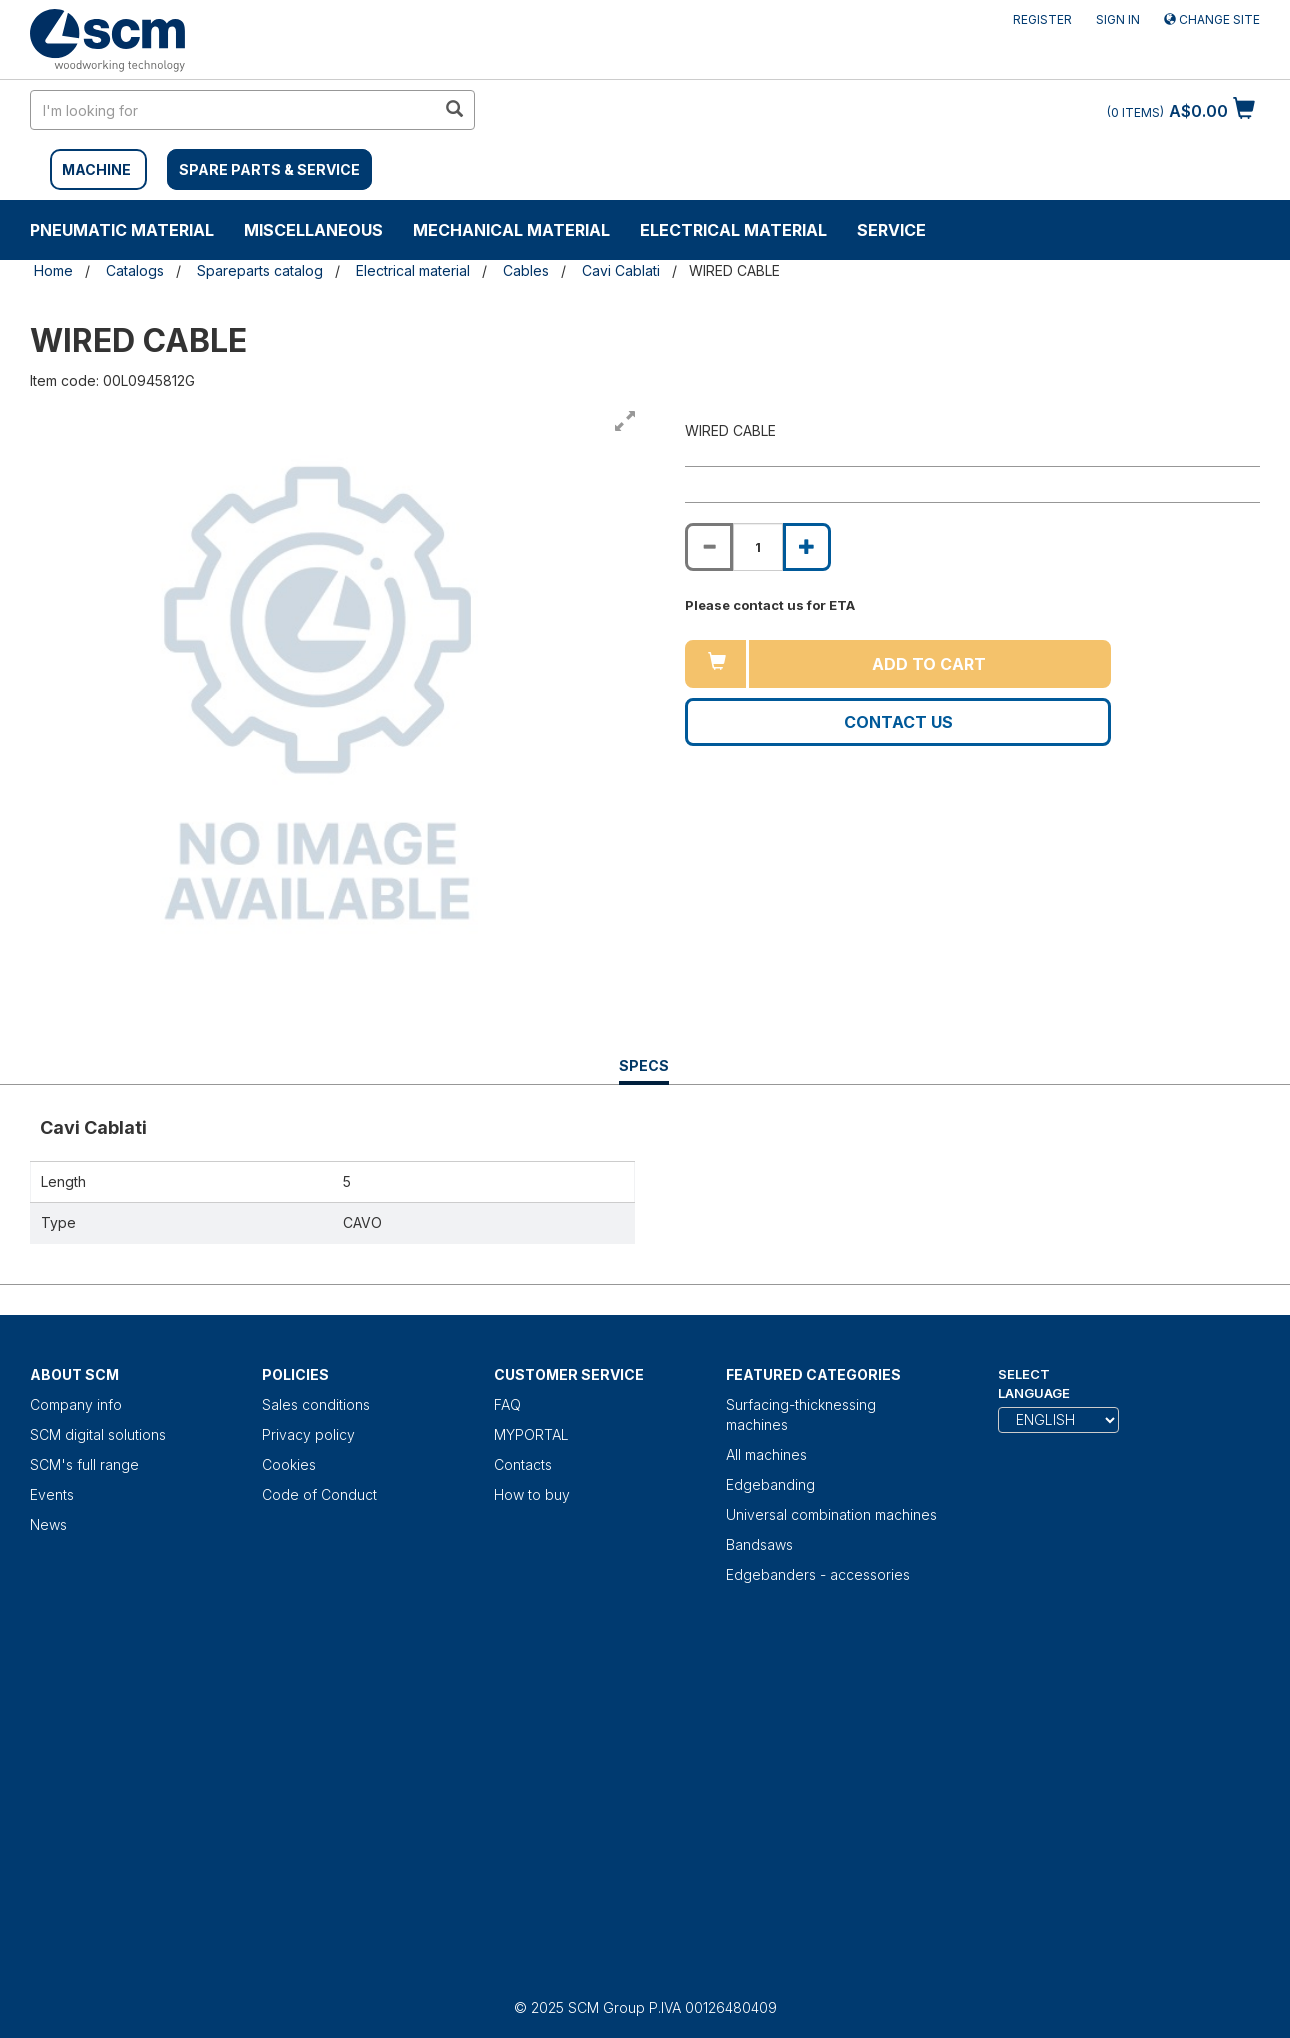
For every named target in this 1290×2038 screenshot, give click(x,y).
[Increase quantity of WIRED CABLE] (807, 547)
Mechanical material (511, 230)
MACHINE (96, 169)
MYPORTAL (531, 1434)
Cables (526, 270)
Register (1042, 19)
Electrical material (733, 230)
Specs (644, 1070)
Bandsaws (759, 1544)
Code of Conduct (319, 1494)
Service (891, 230)
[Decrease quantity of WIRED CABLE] (709, 547)
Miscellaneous (313, 230)
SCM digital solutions (98, 1434)
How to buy (532, 1494)
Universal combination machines (831, 1514)
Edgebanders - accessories (818, 1574)
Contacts (523, 1464)
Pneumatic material (122, 230)
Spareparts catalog (260, 270)
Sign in (1118, 19)
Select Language (1034, 1383)
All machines (766, 1454)
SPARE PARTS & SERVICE (269, 169)
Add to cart (929, 664)
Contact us (898, 722)
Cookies (289, 1464)
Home (53, 270)
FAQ (507, 1404)
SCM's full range (84, 1464)
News (48, 1524)
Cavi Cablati (621, 270)
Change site (1212, 19)
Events (52, 1494)
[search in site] (233, 110)
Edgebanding (770, 1484)
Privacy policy (308, 1434)
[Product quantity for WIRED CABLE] (758, 547)
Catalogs (135, 270)
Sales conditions (316, 1404)
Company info (76, 1404)
